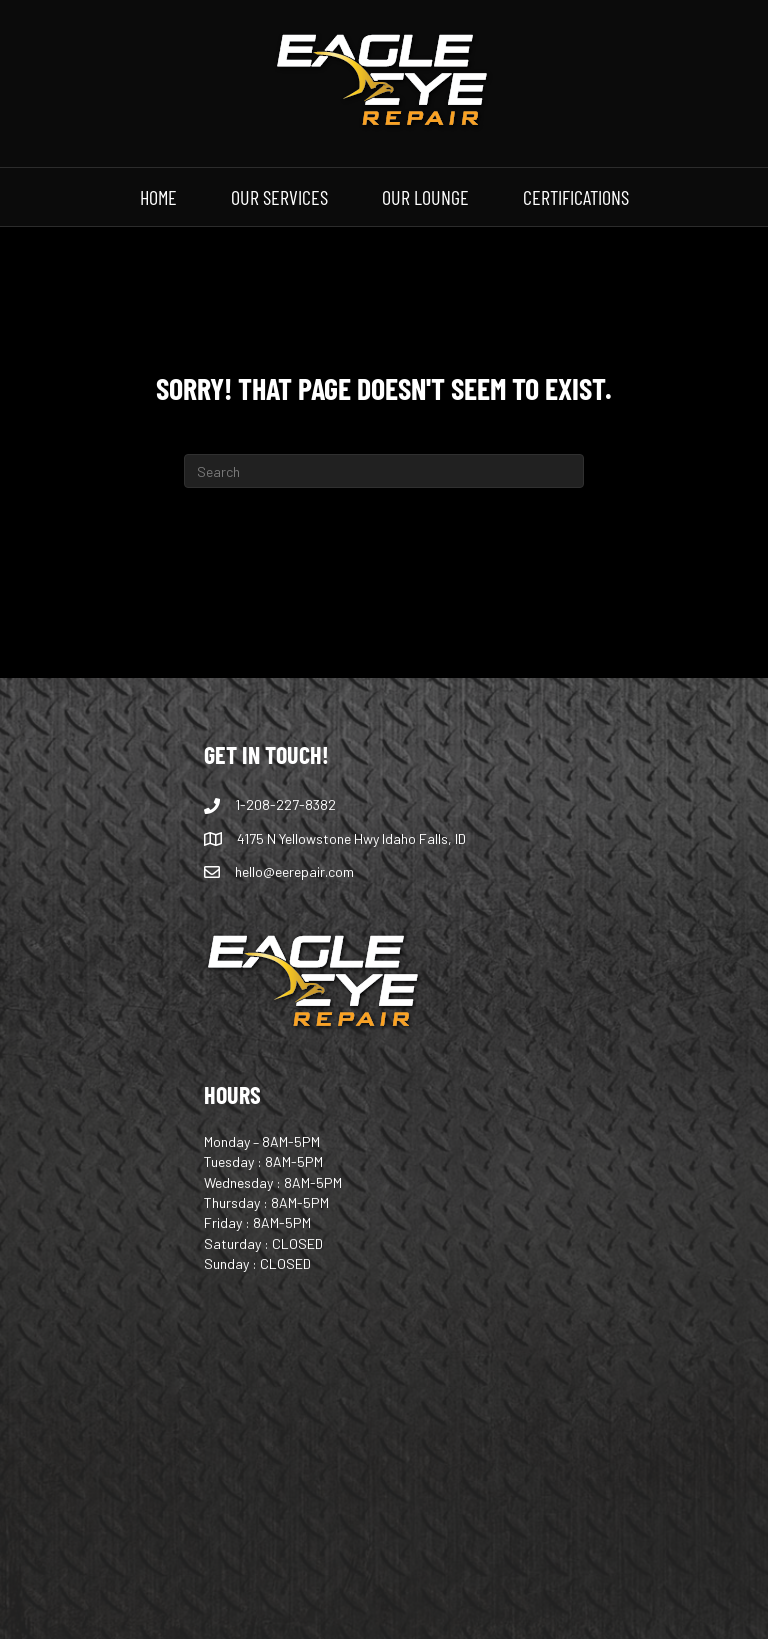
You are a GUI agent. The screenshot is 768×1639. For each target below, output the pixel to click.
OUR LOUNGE (425, 196)
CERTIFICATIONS (576, 196)
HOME (158, 196)
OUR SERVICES (279, 196)
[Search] (384, 471)
